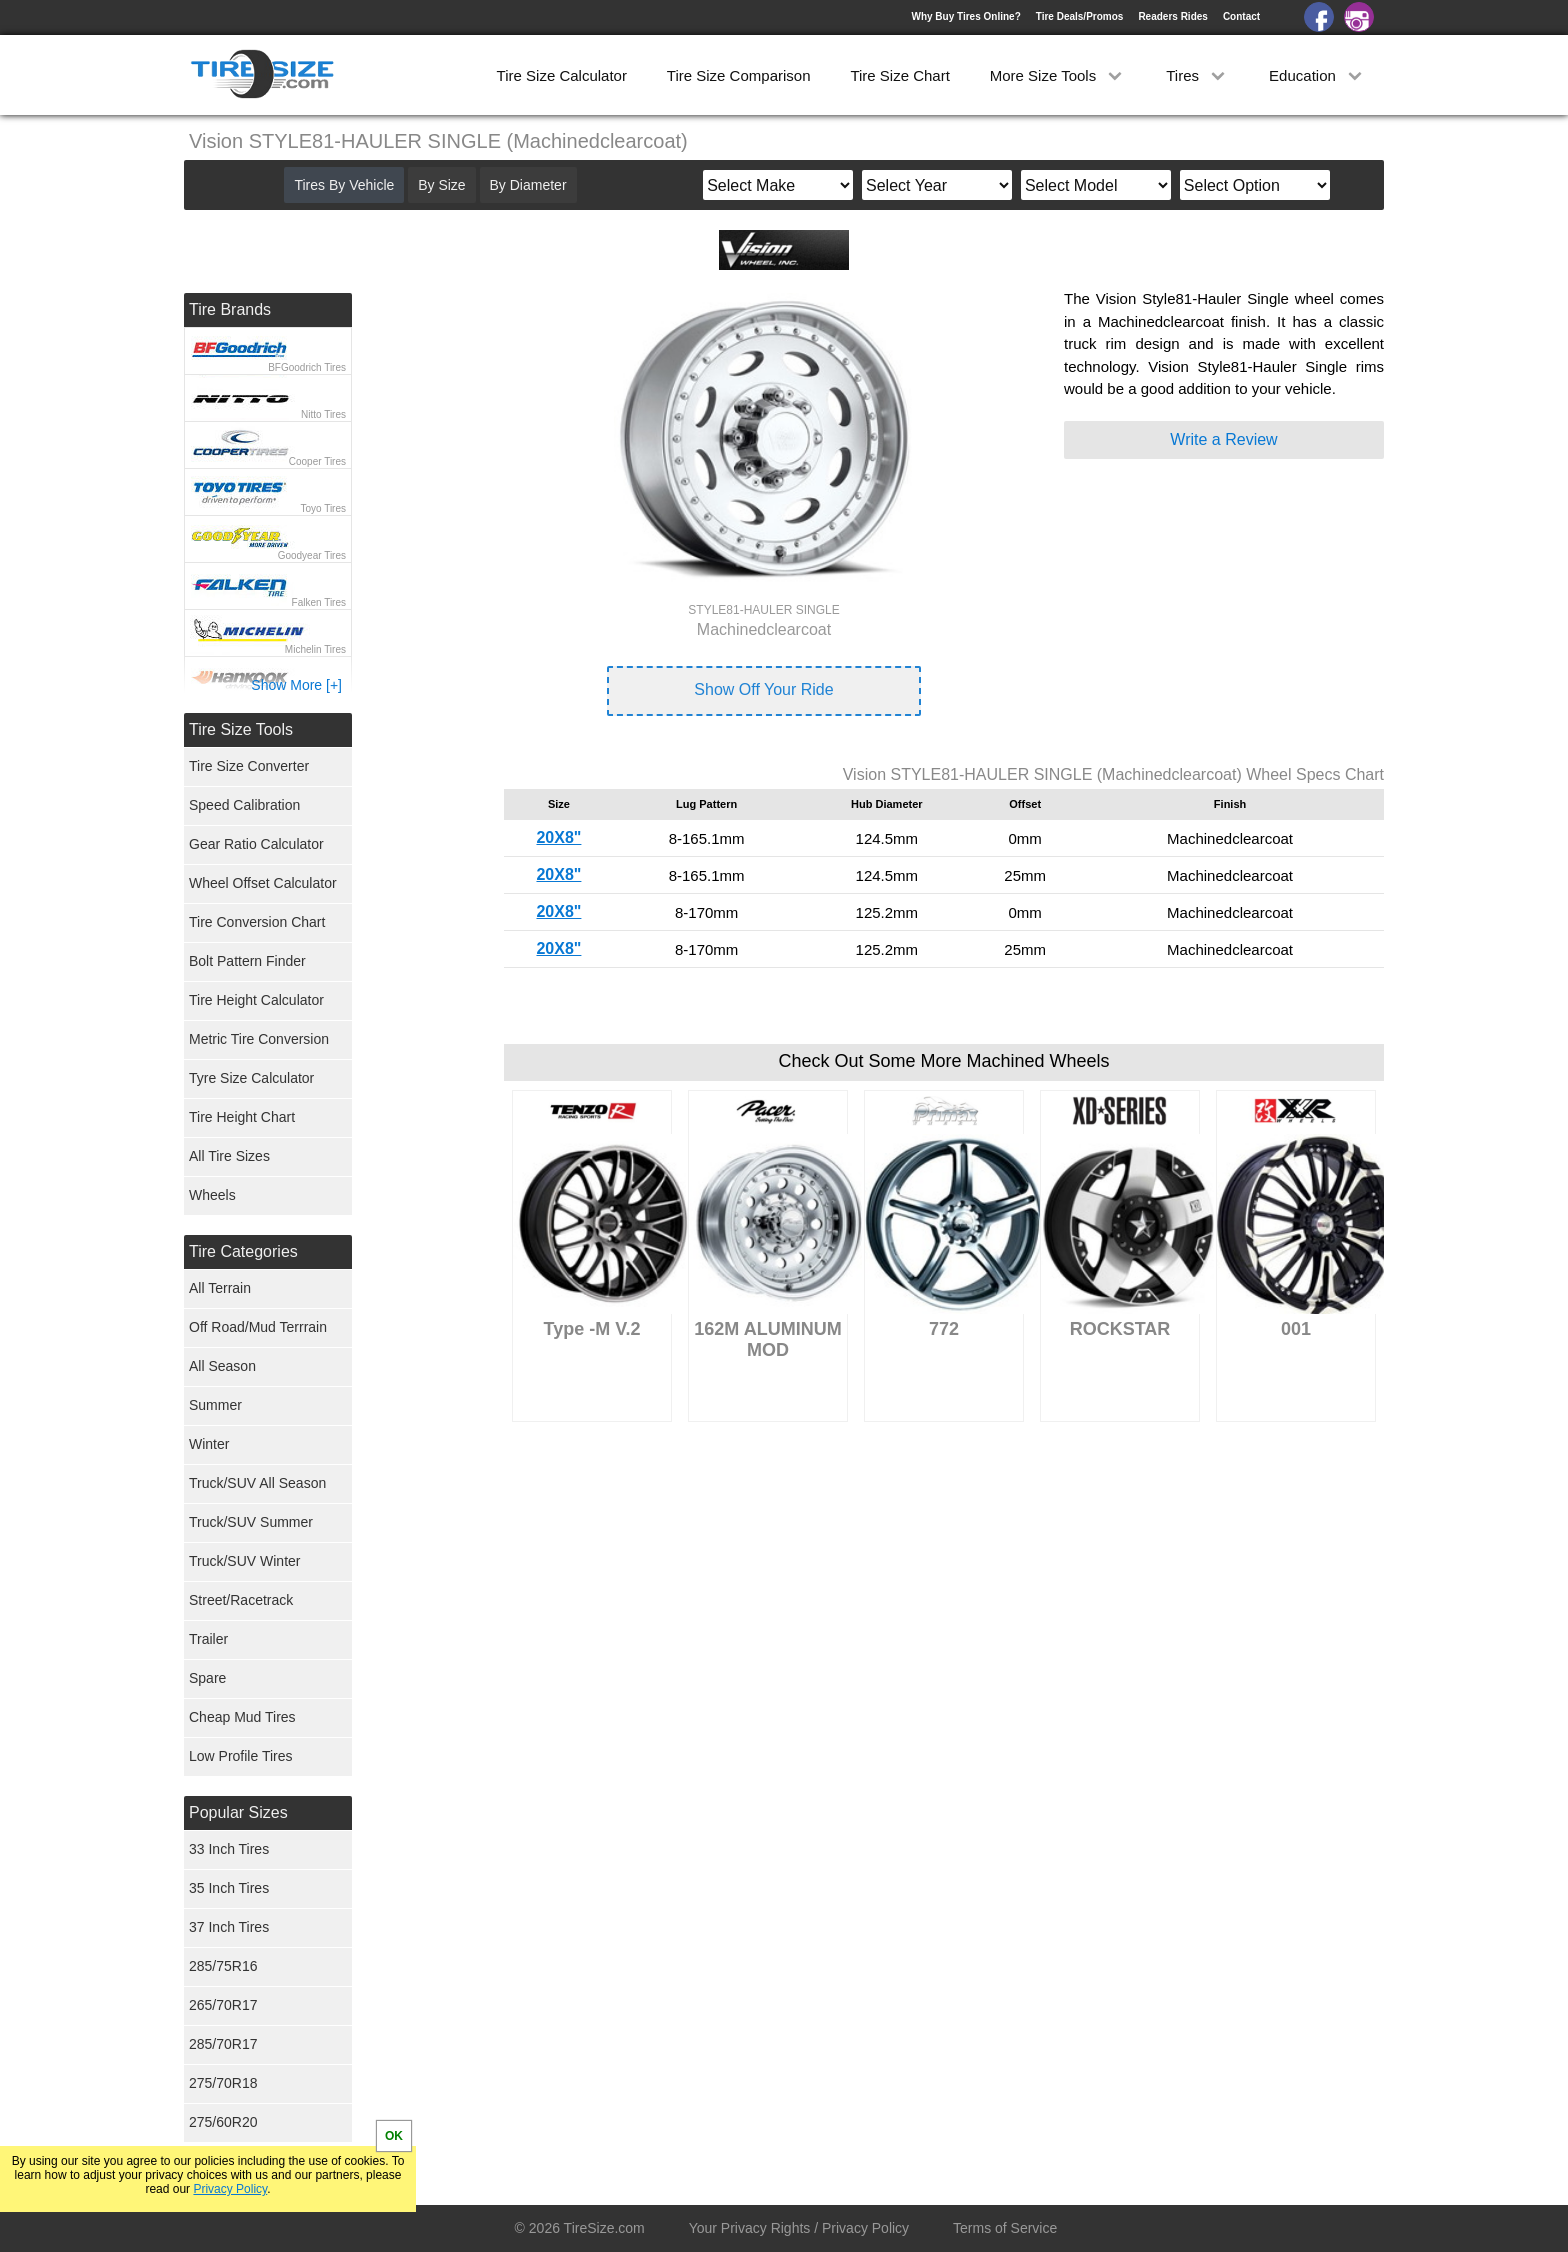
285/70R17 (223, 2044)
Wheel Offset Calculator (263, 883)
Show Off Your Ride (763, 689)
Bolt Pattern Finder (247, 961)
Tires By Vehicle (344, 185)
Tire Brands (230, 309)
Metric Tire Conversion (259, 1039)
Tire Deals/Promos (1080, 16)
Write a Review (1223, 439)
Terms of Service (1005, 2228)
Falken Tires (319, 602)
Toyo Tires (323, 508)
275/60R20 (223, 2122)
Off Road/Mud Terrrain (258, 1327)
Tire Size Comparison (739, 75)
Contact (1241, 16)
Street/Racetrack (241, 1600)
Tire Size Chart (899, 75)
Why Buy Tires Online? (965, 16)
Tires (1197, 75)
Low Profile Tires (240, 1756)
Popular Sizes (238, 1812)
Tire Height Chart (242, 1117)
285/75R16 (223, 1966)
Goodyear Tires (312, 555)
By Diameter (528, 185)
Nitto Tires (323, 414)
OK (394, 2136)
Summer (215, 1405)
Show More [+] (296, 685)
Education (1317, 75)
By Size (441, 185)
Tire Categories (243, 1251)
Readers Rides (1172, 16)
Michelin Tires (315, 649)
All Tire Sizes (229, 1156)
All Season (222, 1366)
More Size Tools (1058, 75)
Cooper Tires (317, 461)
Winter (209, 1444)
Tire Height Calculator (256, 1000)
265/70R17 (223, 2005)
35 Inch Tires (229, 1888)
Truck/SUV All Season (257, 1483)
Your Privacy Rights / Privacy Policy (799, 2228)
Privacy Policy (230, 2189)
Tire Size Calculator (562, 75)
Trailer (208, 1639)
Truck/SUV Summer (251, 1522)
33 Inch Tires (229, 1849)
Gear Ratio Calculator (256, 844)
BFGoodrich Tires (307, 367)
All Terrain (220, 1288)
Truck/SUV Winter (245, 1561)
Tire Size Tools (241, 729)
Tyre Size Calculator (251, 1078)
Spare (207, 1678)
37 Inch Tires (229, 1927)
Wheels (212, 1195)
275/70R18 (223, 2083)
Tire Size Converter (249, 766)
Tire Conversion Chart (257, 922)
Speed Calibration (244, 805)
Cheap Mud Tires (242, 1717)
